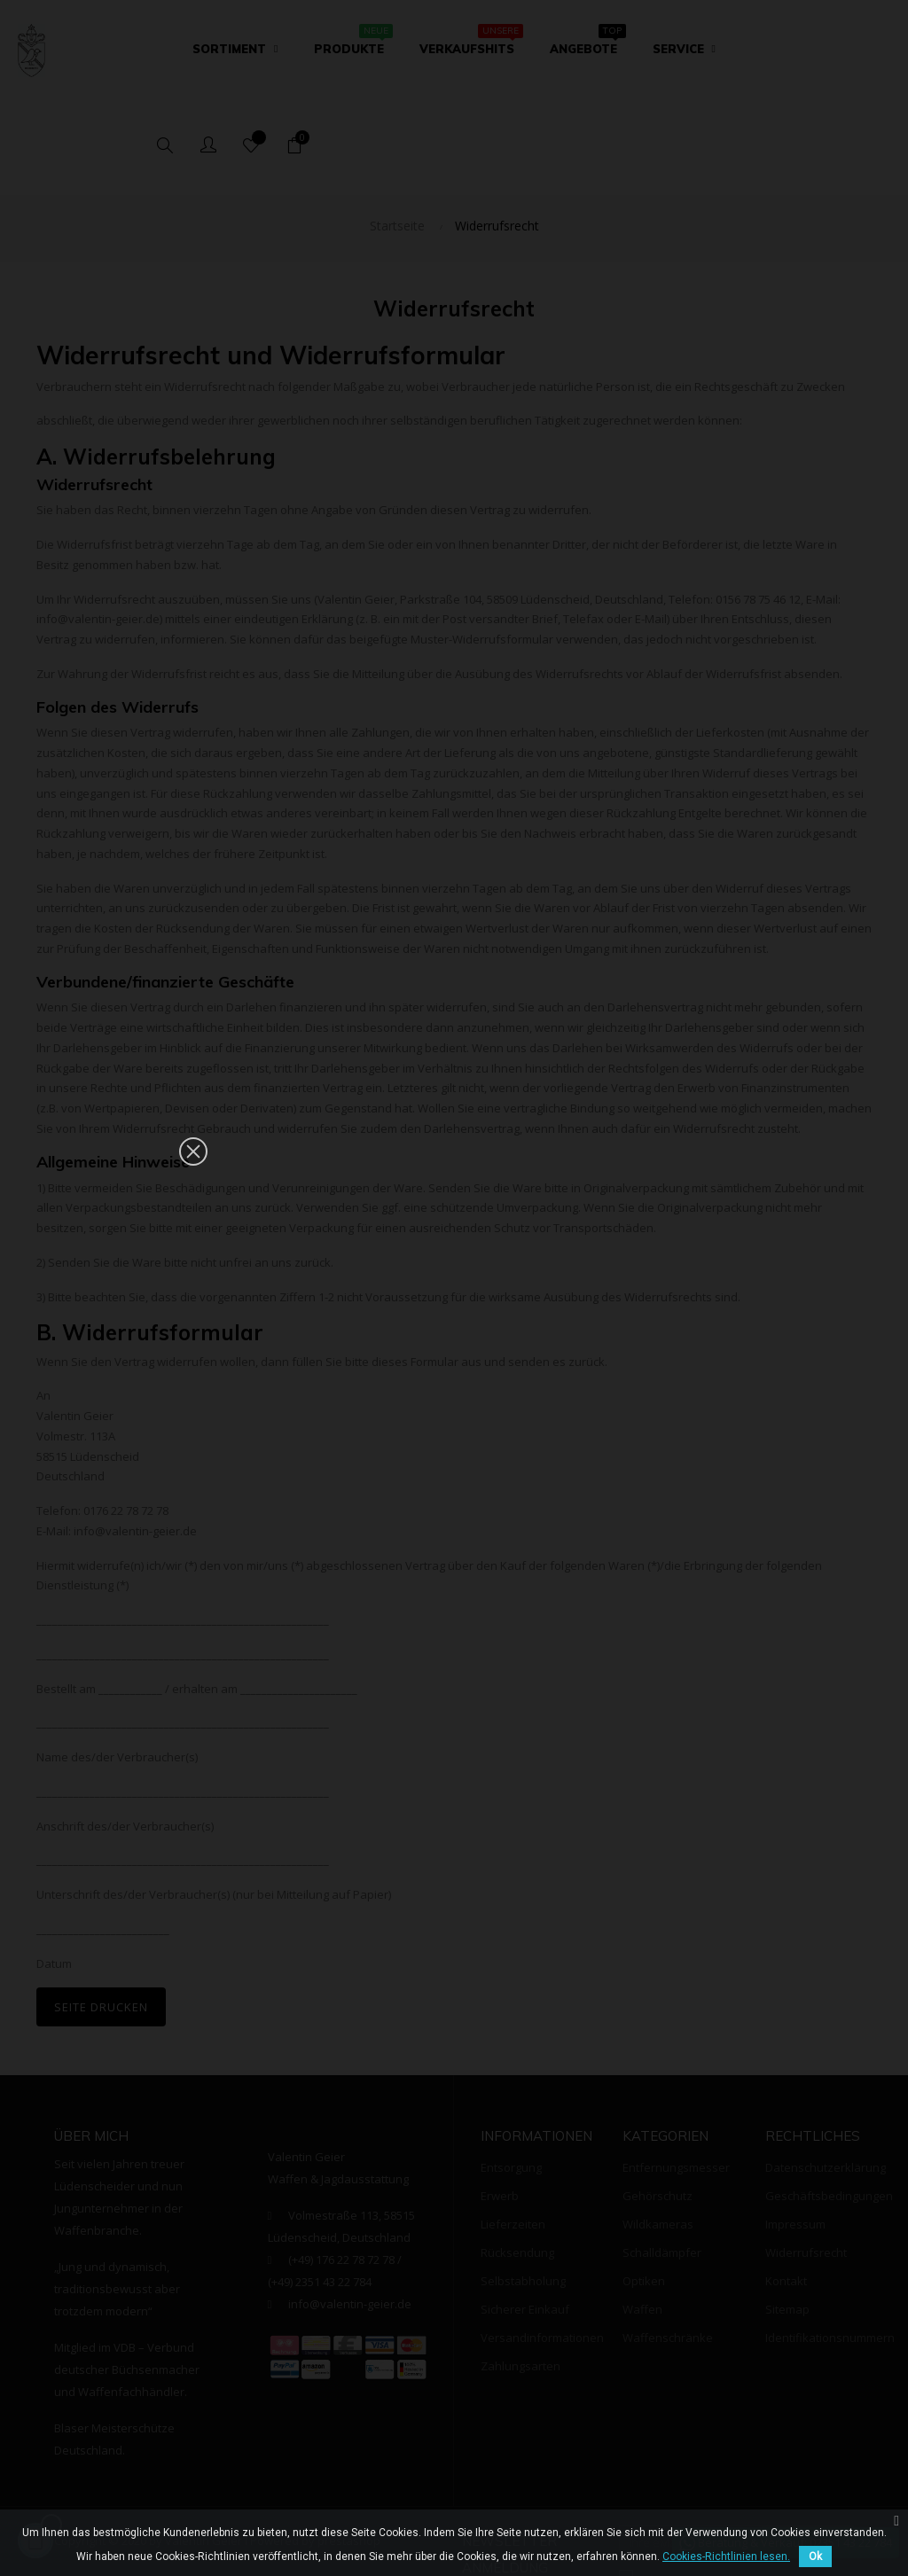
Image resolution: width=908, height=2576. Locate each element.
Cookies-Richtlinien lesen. (726, 2556)
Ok (815, 2556)
